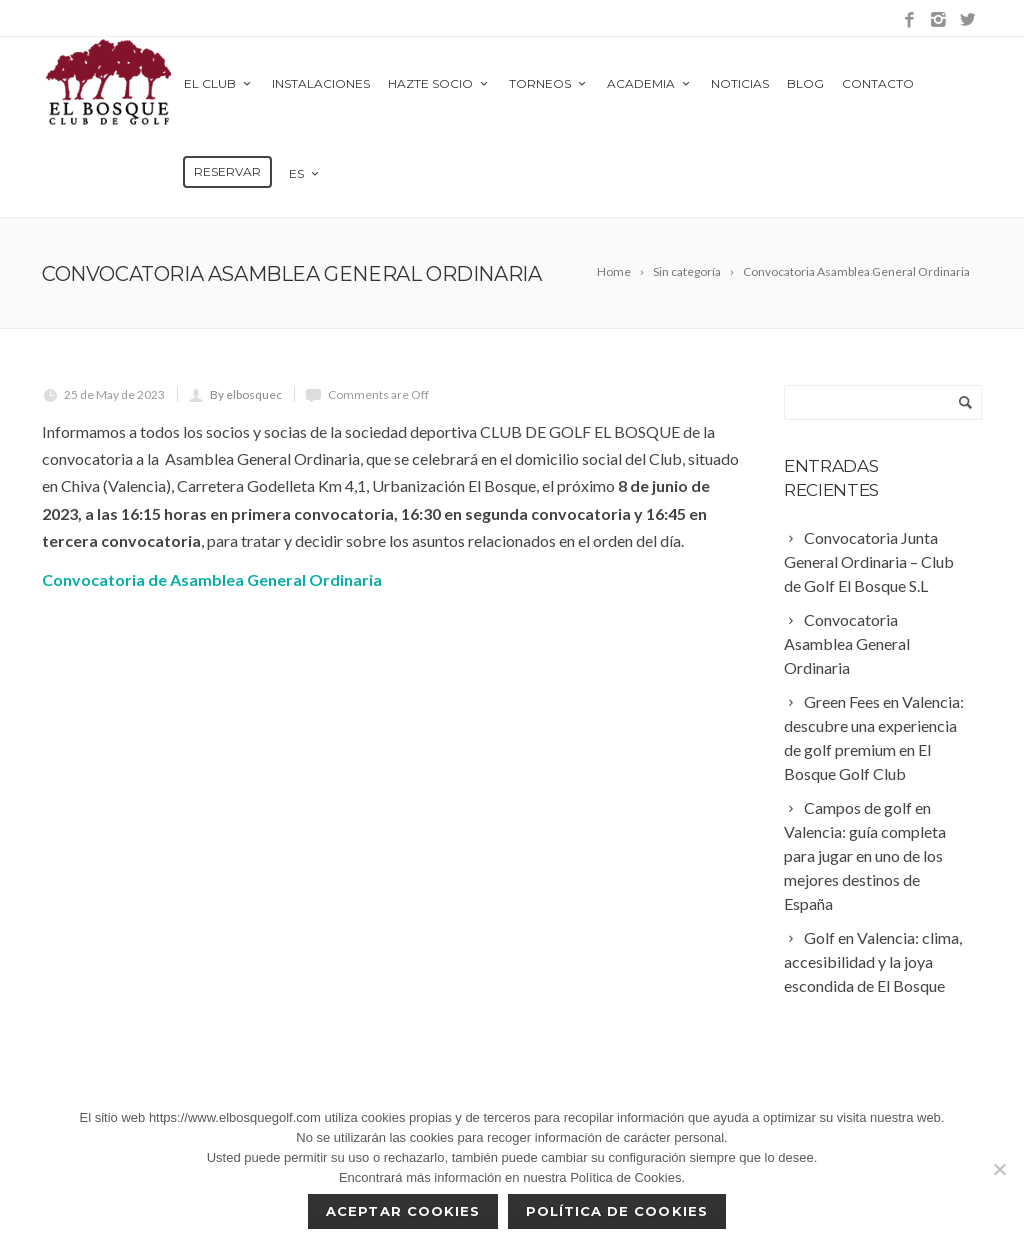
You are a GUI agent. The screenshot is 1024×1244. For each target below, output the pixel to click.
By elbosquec (246, 394)
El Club (219, 83)
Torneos (549, 83)
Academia (650, 83)
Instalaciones (321, 83)
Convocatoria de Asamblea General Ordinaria (212, 579)
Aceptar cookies (403, 1211)
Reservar (227, 171)
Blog (805, 83)
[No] (999, 1169)
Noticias (740, 83)
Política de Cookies (617, 1211)
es (305, 173)
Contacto (878, 83)
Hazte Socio (439, 83)
